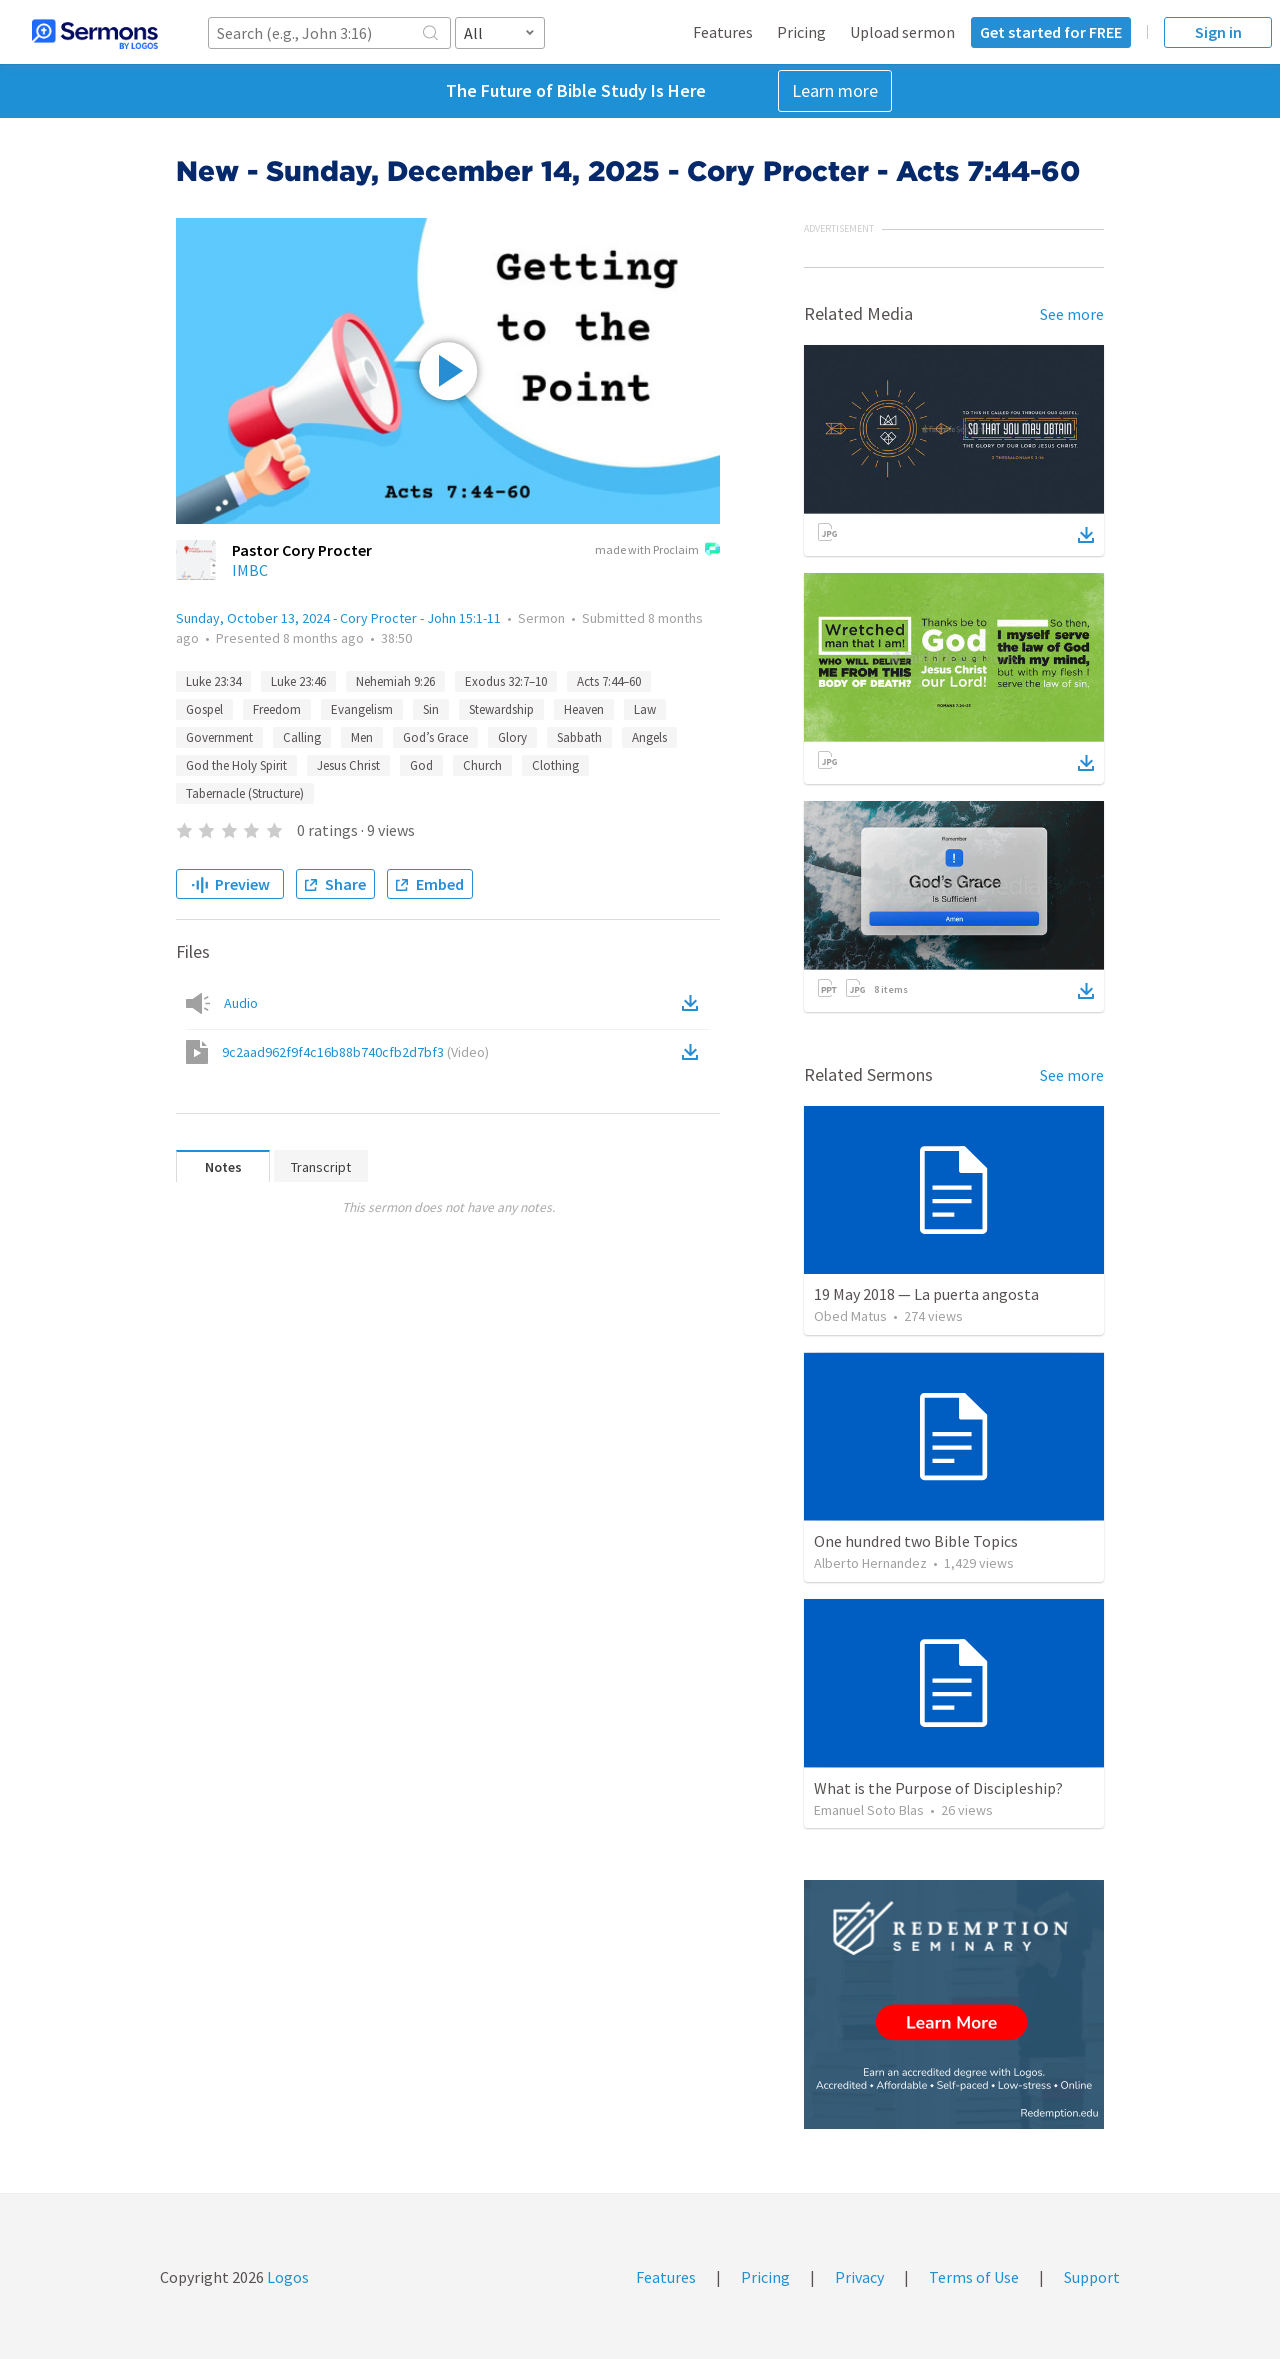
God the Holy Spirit (236, 765)
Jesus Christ (348, 765)
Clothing (555, 765)
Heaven (584, 709)
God (421, 765)
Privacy (859, 2277)
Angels (649, 737)
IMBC (250, 570)
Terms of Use (974, 2277)
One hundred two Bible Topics (916, 1541)
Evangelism (362, 709)
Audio (241, 1003)
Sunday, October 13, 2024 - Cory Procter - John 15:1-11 (338, 618)
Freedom (277, 709)
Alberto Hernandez (870, 1563)
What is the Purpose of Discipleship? (938, 1788)
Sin (431, 709)
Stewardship (501, 709)
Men (362, 737)
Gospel (204, 709)
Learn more (835, 90)
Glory (512, 737)
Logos (286, 2277)
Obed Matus (850, 1316)
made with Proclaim (657, 551)
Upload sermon (902, 32)
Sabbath (579, 737)
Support (1092, 2277)
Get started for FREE (1051, 32)
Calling (302, 737)
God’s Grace (435, 737)
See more (1072, 314)
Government (219, 737)
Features (723, 32)
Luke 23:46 (298, 681)
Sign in (1218, 32)
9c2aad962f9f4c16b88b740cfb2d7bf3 (355, 1052)
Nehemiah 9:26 (395, 681)
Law (645, 709)
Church (482, 765)
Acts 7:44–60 (609, 681)
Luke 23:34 (213, 681)
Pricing (801, 32)
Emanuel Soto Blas (869, 1810)
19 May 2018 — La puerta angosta (926, 1294)
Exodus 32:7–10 (506, 681)
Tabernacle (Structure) (245, 793)
